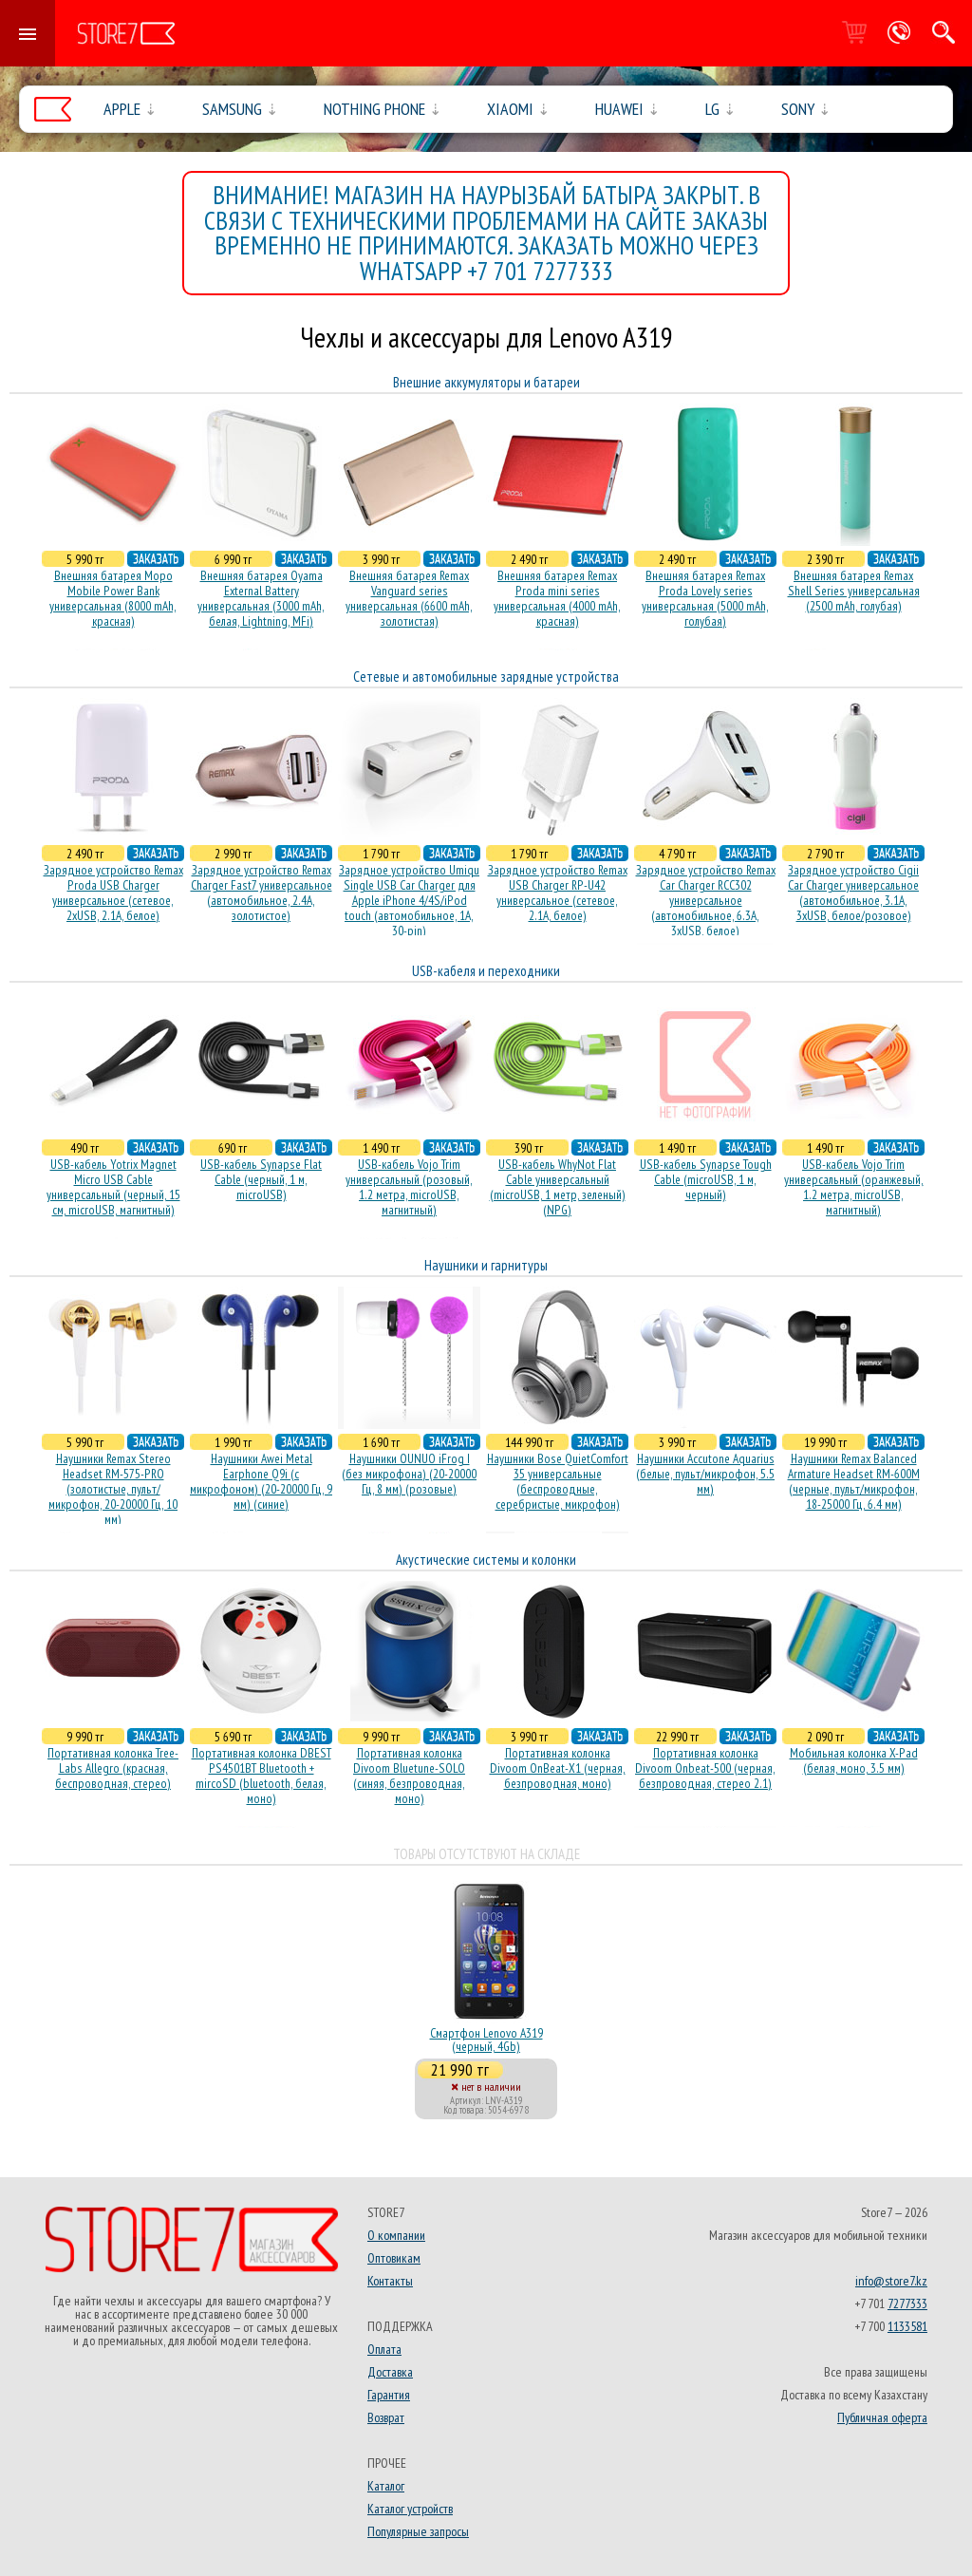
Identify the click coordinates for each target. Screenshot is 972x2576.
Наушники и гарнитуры (486, 1265)
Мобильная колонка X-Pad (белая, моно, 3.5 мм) (854, 1760)
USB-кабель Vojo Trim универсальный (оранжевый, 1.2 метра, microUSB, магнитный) (854, 1187)
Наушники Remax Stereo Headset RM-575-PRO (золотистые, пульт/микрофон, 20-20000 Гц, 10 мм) (113, 1489)
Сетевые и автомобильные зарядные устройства (486, 677)
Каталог (385, 2485)
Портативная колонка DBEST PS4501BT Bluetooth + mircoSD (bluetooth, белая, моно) (261, 1775)
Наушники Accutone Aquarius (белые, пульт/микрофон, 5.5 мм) (705, 1473)
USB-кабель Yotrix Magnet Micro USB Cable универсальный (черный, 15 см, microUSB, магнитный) (113, 1187)
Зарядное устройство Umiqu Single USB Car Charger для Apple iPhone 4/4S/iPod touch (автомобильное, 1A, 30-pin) (409, 900)
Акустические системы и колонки (486, 1560)
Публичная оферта (882, 2417)
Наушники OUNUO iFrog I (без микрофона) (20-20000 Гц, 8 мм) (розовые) (409, 1473)
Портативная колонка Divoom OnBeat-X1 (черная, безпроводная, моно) (558, 1768)
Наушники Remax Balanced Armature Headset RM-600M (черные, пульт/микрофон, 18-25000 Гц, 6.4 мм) (854, 1481)
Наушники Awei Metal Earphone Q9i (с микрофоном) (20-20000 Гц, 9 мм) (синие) (261, 1481)
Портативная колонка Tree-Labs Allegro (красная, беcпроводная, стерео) (112, 1768)
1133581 (907, 2326)
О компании (396, 2235)
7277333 (907, 2303)
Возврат (385, 2417)
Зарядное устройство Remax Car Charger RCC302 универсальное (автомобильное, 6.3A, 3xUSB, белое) (706, 900)
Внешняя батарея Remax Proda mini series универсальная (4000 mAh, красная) (557, 598)
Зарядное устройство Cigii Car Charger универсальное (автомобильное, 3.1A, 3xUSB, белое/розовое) (853, 892)
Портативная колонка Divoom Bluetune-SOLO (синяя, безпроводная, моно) (409, 1775)
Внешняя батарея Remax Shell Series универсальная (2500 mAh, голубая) (854, 590)
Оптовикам (394, 2257)
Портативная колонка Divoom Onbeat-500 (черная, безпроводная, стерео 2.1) (705, 1768)
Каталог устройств (410, 2508)
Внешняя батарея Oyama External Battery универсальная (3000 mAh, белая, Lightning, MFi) (261, 598)
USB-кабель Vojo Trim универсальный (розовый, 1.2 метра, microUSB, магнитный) (409, 1187)
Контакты (390, 2280)
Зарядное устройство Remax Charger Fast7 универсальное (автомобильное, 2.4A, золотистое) (261, 892)
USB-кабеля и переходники (486, 971)
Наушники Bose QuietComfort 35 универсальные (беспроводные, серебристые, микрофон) (557, 1481)
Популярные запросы (418, 2531)
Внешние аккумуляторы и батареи (486, 382)
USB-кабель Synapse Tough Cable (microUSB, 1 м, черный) (706, 1179)
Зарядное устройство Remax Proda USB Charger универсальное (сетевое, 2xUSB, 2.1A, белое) (113, 892)
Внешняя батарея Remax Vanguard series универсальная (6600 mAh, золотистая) (409, 598)
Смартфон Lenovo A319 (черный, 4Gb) (486, 2039)
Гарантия (388, 2394)
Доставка (390, 2371)
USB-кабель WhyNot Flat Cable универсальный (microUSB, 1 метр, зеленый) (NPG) (558, 1187)
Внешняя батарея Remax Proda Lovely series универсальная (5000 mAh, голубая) (705, 598)
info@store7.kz (891, 2280)
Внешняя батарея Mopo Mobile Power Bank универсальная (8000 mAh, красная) (113, 598)
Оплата (384, 2349)
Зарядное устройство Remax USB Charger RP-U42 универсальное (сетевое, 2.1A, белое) (557, 892)
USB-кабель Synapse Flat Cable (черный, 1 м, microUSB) (261, 1179)
